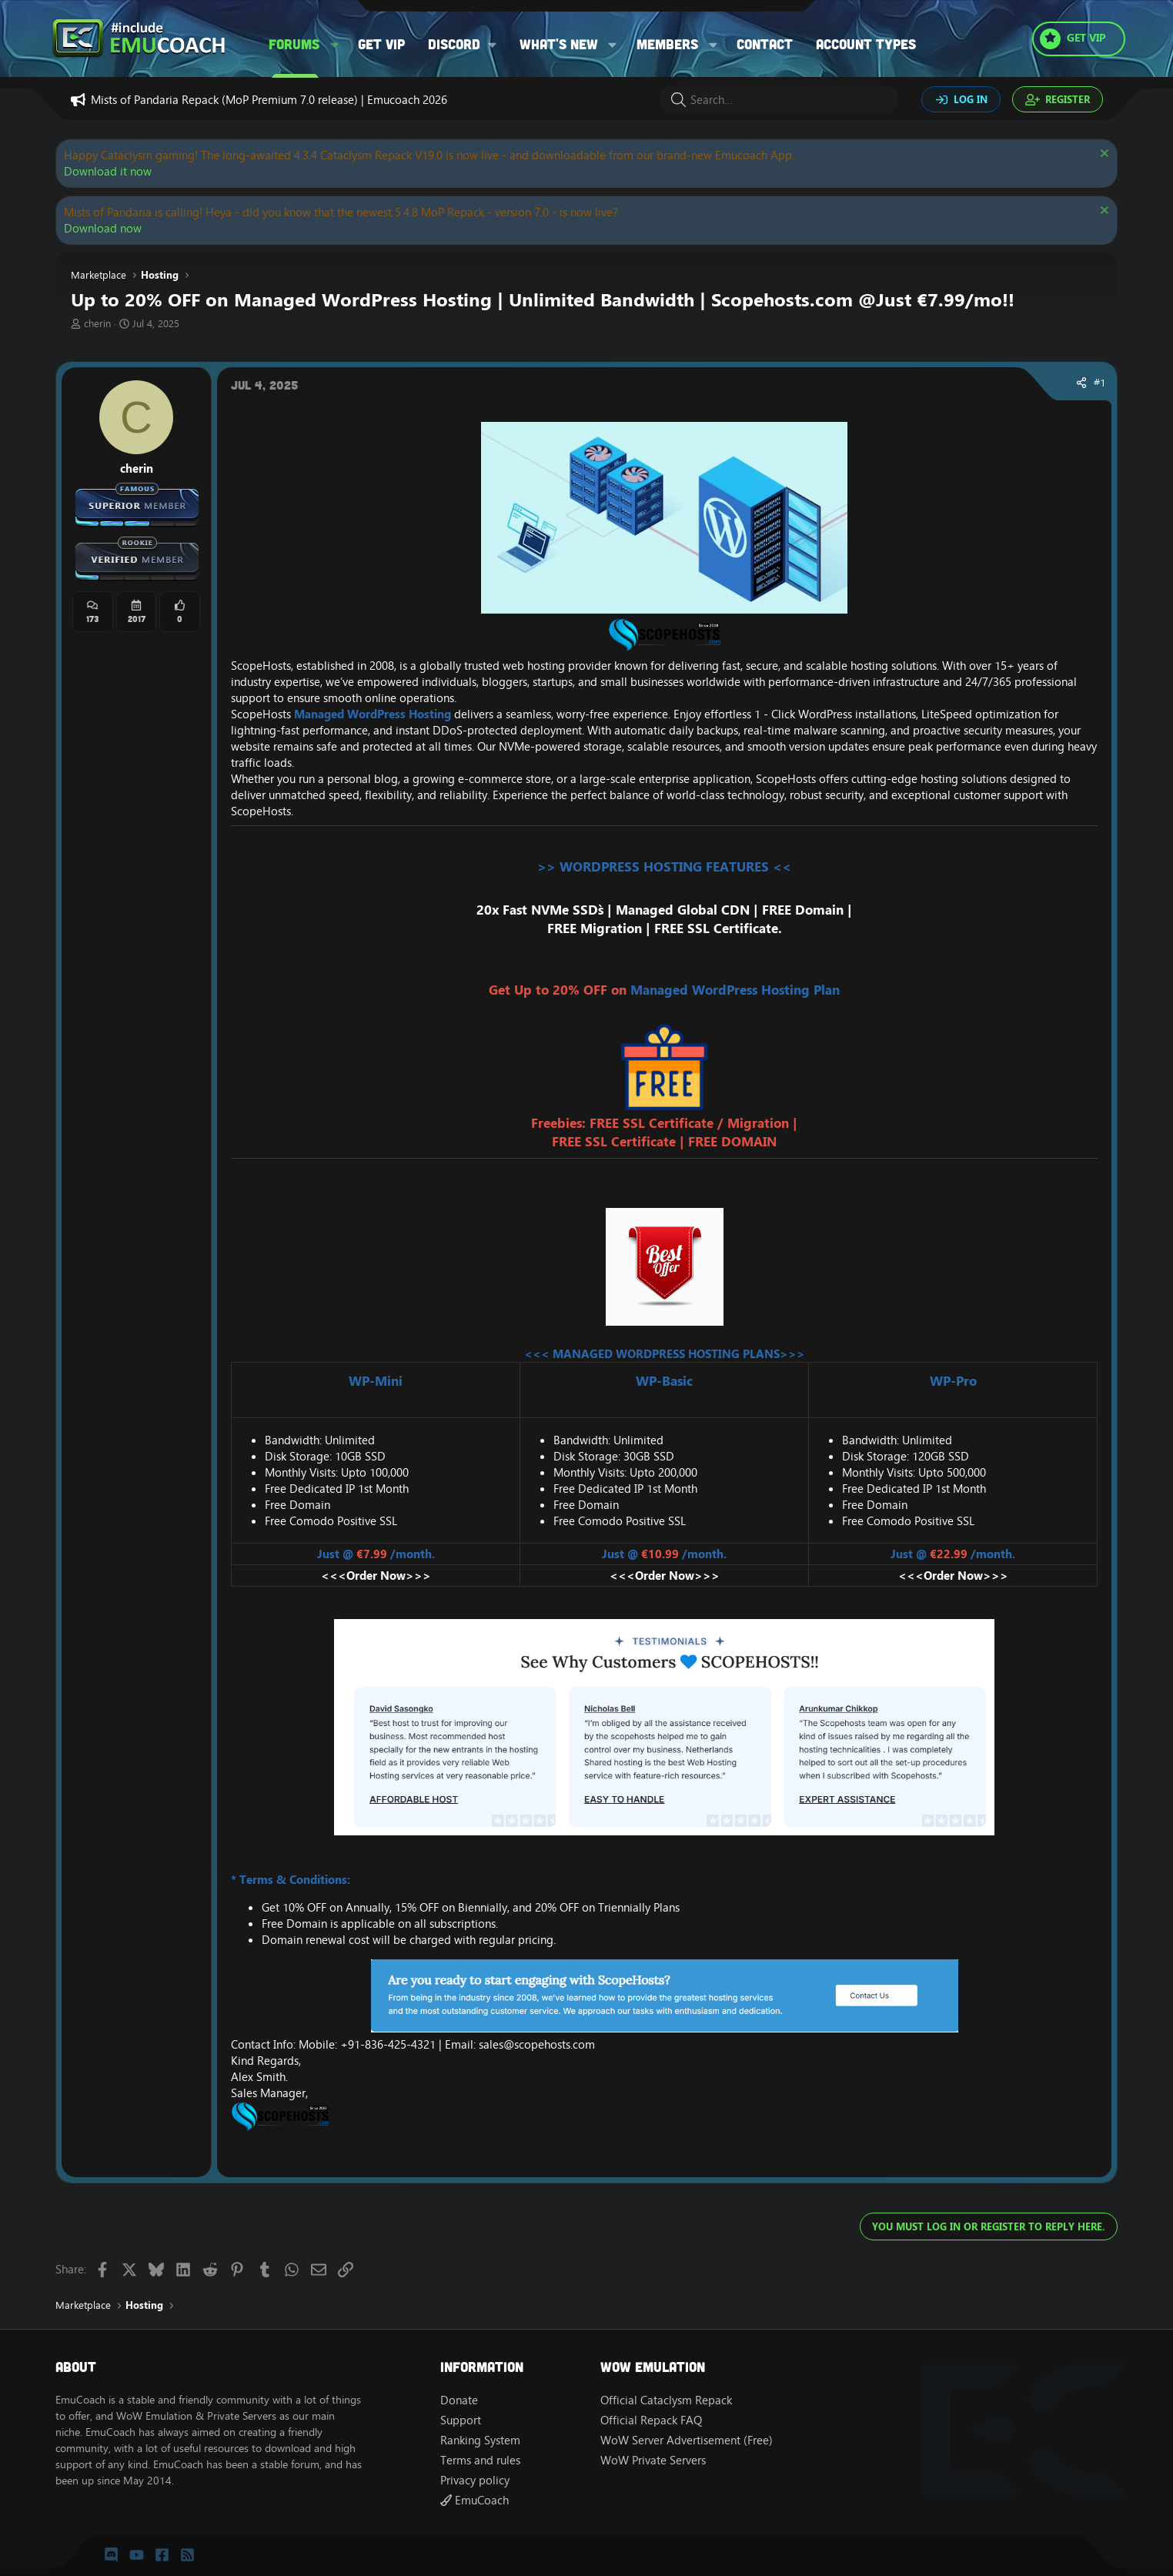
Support (460, 2420)
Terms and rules (480, 2460)
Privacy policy (475, 2480)
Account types (866, 43)
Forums (294, 43)
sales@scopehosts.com (537, 2044)
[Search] (779, 99)
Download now (103, 228)
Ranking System (480, 2440)
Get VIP (381, 43)
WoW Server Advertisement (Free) (686, 2440)
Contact (765, 43)
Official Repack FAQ (651, 2420)
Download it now (108, 171)
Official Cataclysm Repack (666, 2400)
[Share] (1081, 383)
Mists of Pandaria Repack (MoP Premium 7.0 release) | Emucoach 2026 (269, 100)
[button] (334, 44)
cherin (97, 323)
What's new (559, 43)
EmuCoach (474, 2500)
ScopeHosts (261, 665)
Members (667, 43)
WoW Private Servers (653, 2460)
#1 (1100, 382)
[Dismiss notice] (1102, 155)
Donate (459, 2400)
